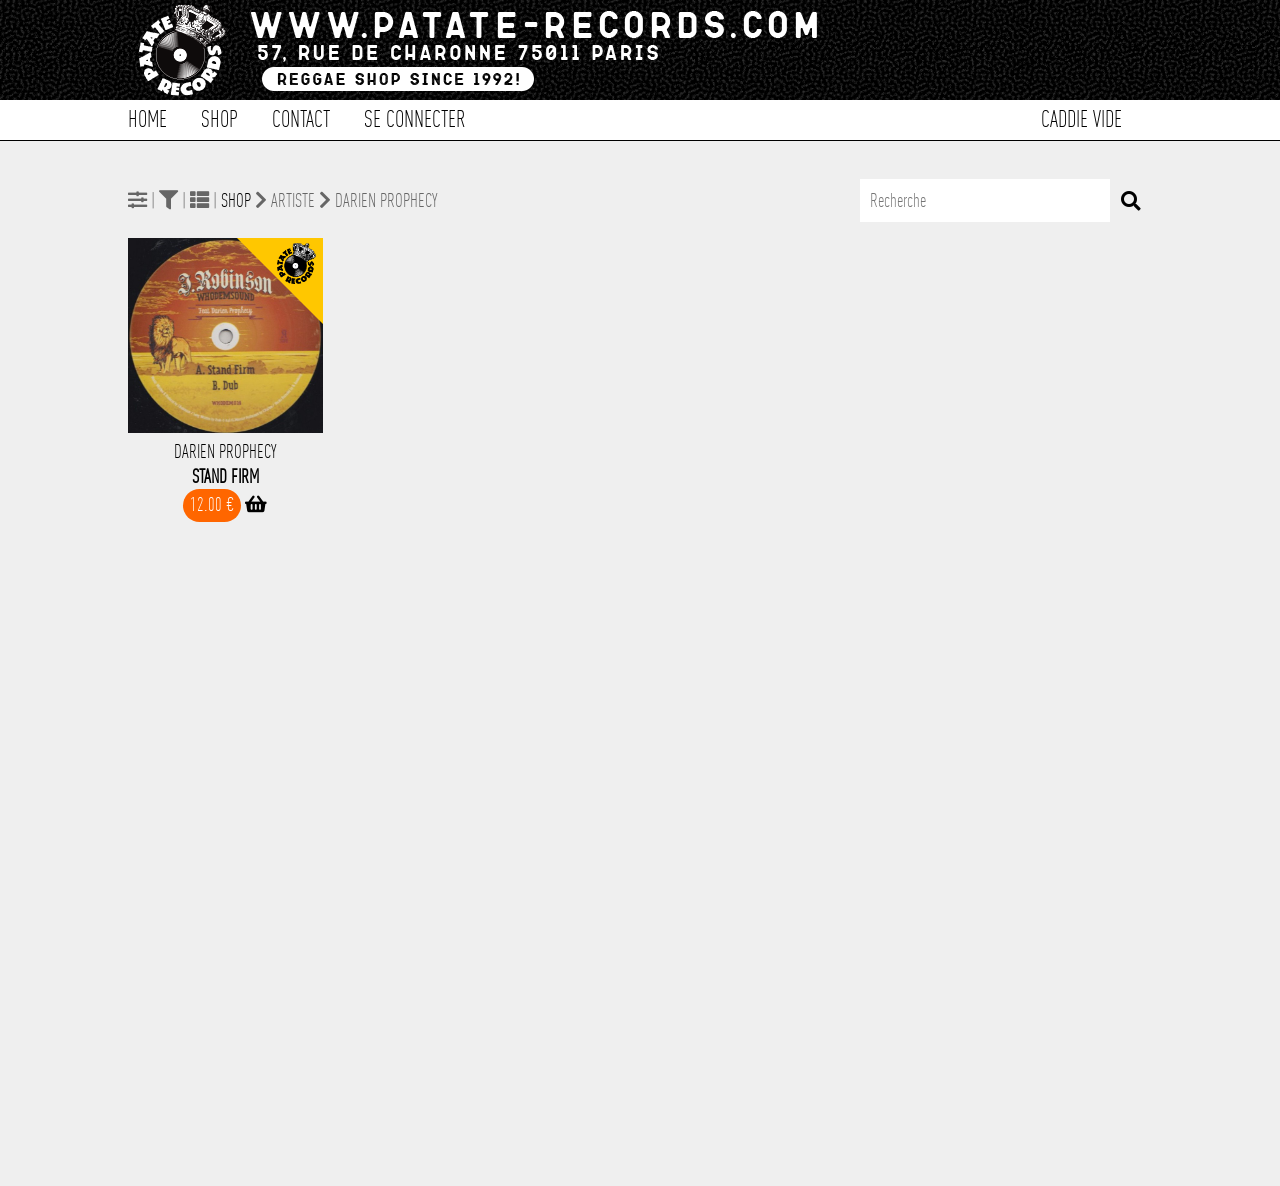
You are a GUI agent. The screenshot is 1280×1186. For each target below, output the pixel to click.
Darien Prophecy (225, 451)
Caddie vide (1081, 117)
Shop (219, 117)
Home (147, 117)
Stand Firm (225, 476)
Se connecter (415, 117)
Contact (301, 117)
